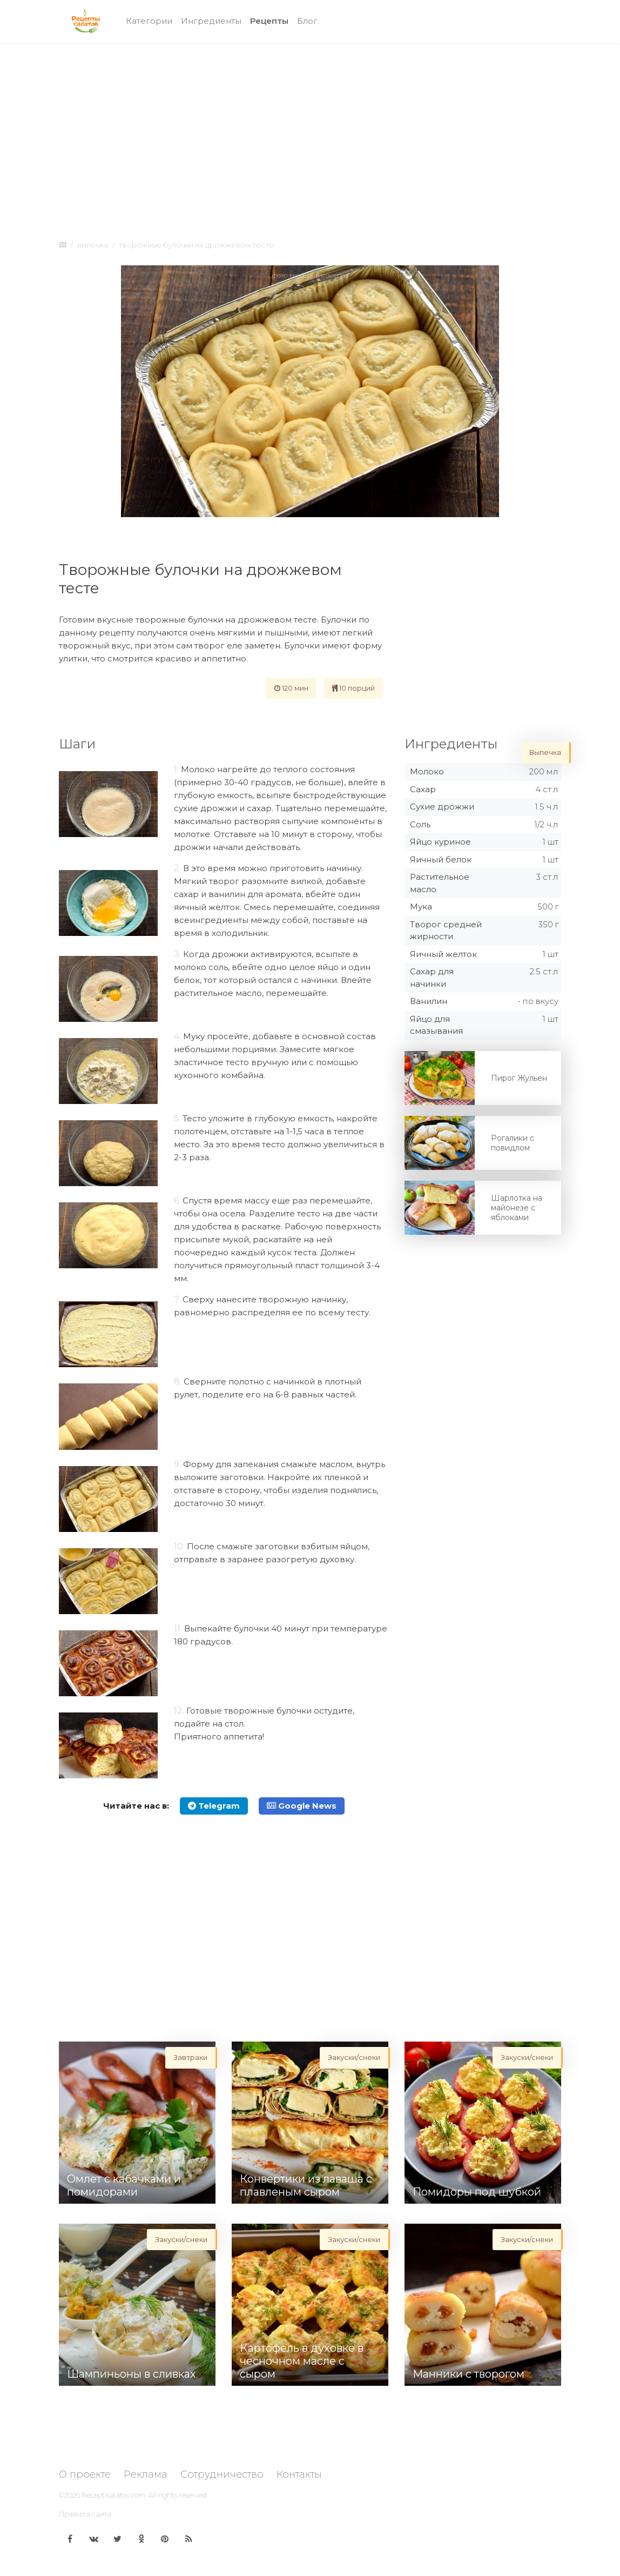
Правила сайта (85, 2514)
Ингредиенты (211, 21)
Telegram (214, 1806)
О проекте (85, 2474)
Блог (307, 21)
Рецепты (271, 20)
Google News (301, 1806)
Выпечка (92, 244)
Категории (149, 21)
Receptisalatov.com (114, 2495)
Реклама (145, 2474)
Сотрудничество (222, 2474)
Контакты (299, 2474)
